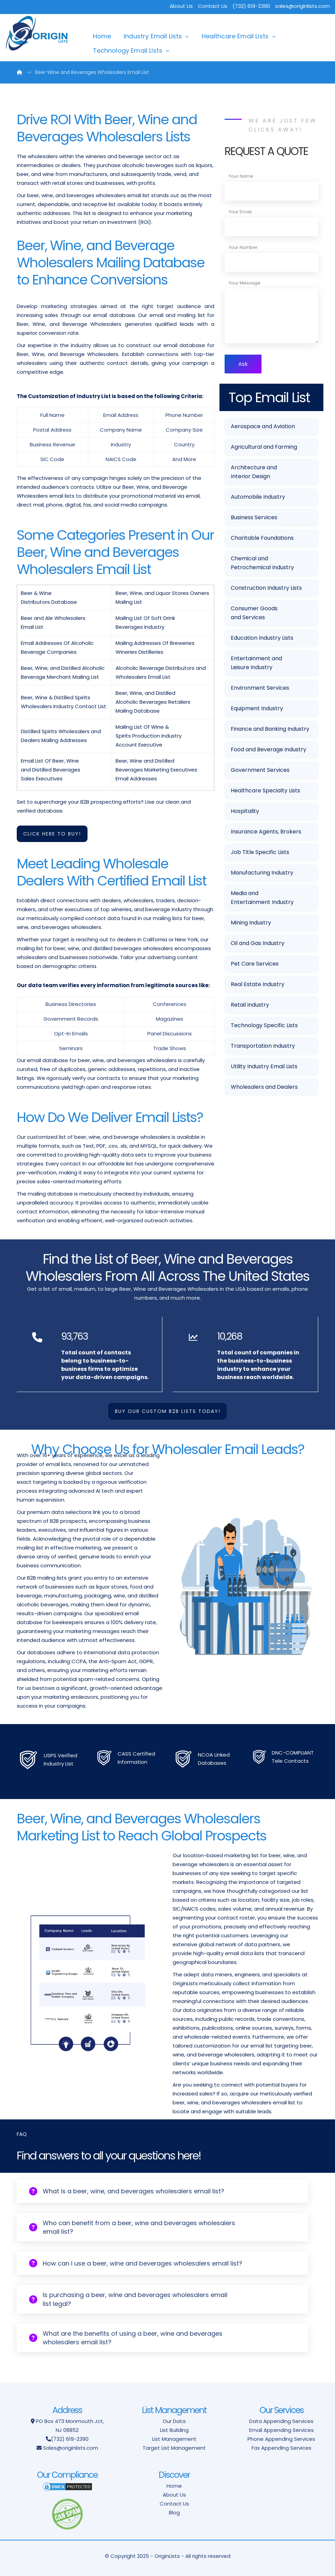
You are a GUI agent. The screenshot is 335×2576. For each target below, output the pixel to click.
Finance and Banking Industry (270, 729)
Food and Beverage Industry (268, 749)
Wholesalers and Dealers (264, 1087)
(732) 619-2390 (70, 2439)
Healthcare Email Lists (235, 36)
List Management (174, 2439)
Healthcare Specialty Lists (265, 790)
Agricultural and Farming (264, 447)
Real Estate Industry (257, 984)
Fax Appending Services (281, 2447)
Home (102, 36)
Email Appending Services (281, 2430)
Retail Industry (250, 1005)
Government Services (260, 770)
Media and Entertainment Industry (262, 897)
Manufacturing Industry (262, 873)
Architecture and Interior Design (254, 471)
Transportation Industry (263, 1046)
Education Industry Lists (262, 638)
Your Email (240, 211)
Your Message (244, 283)
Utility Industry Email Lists (264, 1066)
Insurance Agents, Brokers (266, 832)
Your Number (243, 247)
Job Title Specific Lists (260, 852)
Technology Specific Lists (264, 1025)
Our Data (174, 2421)
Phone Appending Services (281, 2439)
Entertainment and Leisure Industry (256, 662)
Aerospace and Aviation (263, 426)
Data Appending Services (281, 2421)
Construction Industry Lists (266, 588)
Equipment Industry (257, 708)
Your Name (241, 176)
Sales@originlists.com (70, 2447)
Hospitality (245, 811)
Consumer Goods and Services (254, 612)
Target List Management (174, 2447)
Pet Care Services (255, 964)
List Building (174, 2430)
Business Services (254, 517)
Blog (174, 2512)
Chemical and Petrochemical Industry (262, 562)
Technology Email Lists (128, 50)
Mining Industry (251, 923)
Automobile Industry (258, 497)
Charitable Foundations (262, 538)
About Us (181, 6)
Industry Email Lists (153, 36)
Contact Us (212, 6)
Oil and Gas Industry (257, 943)
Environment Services (260, 688)
